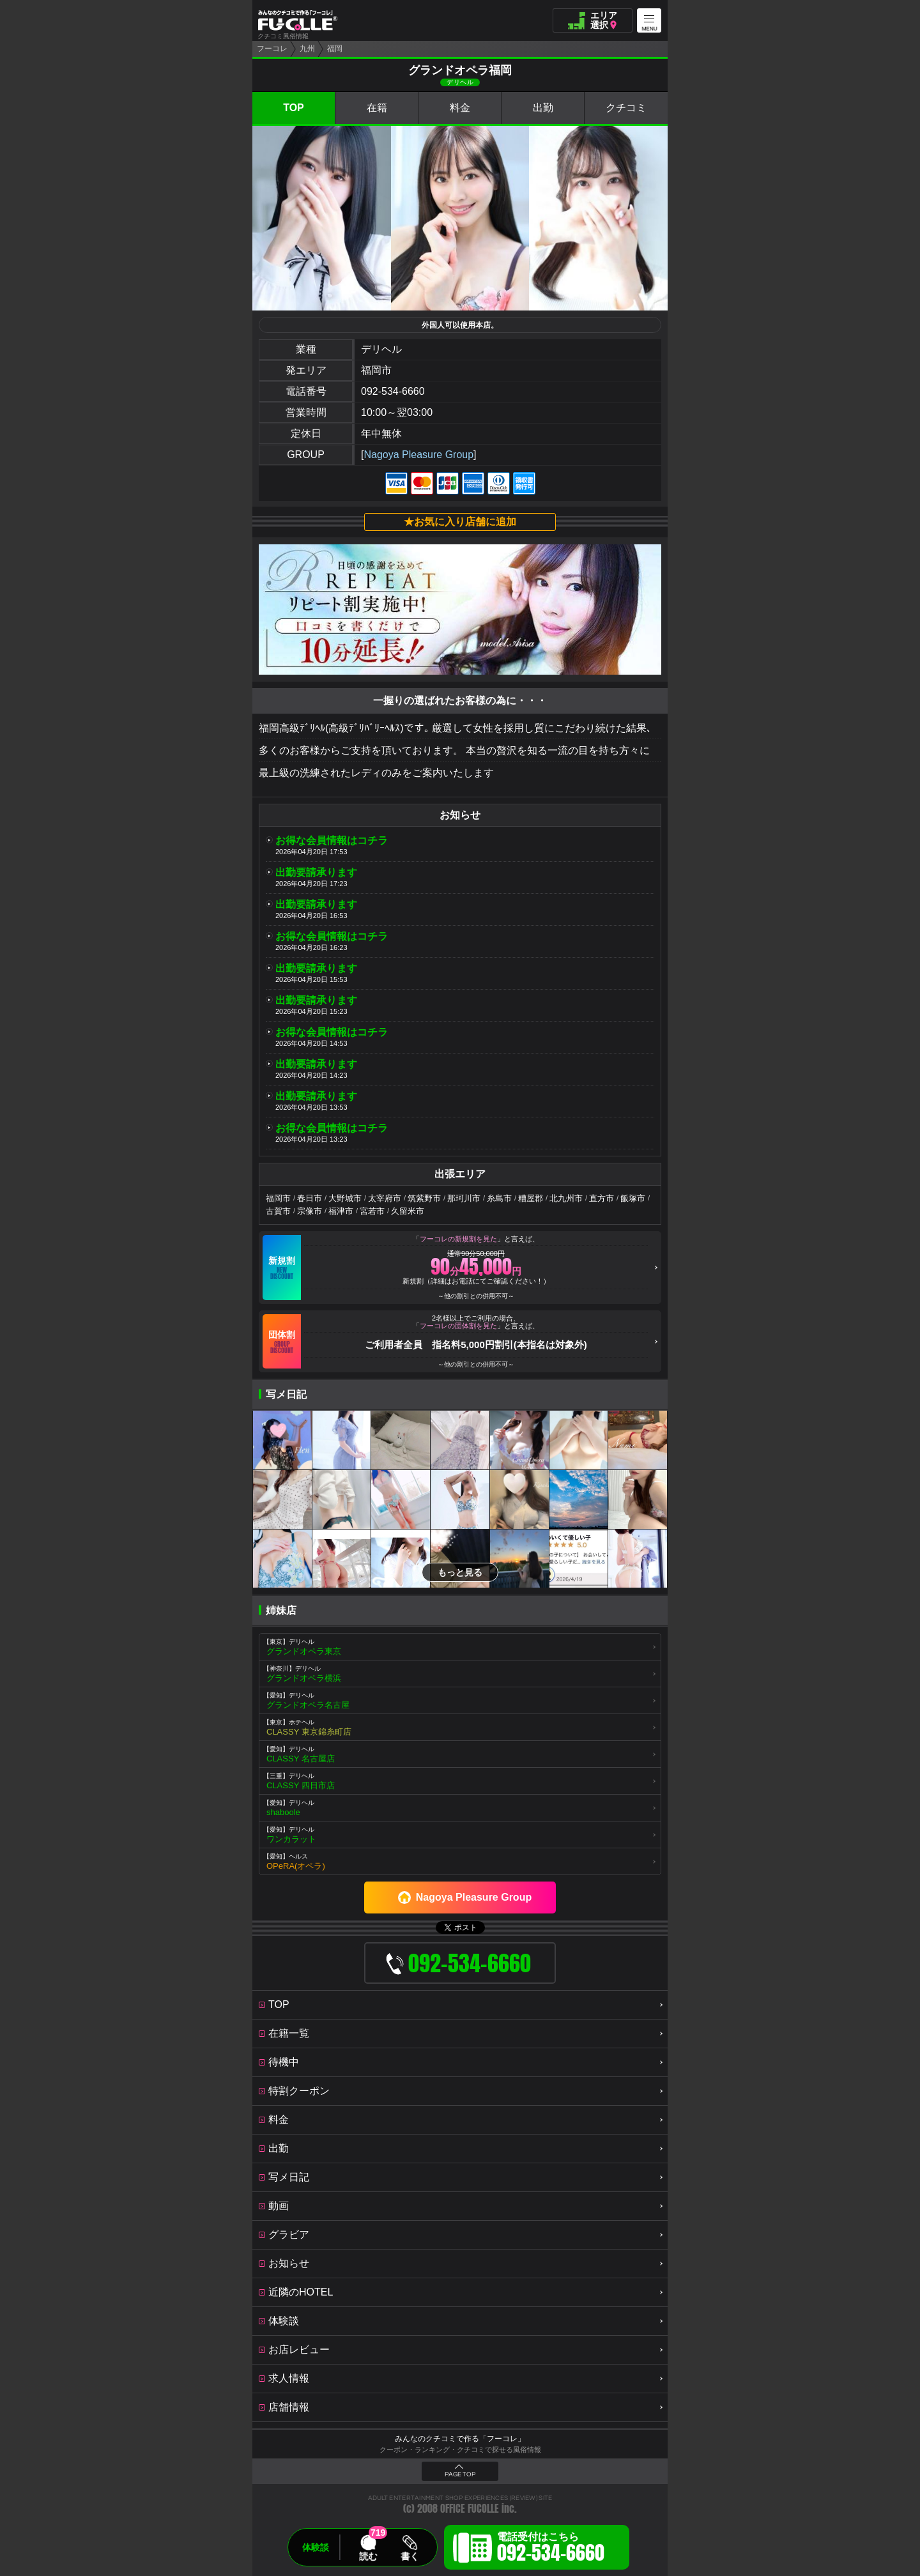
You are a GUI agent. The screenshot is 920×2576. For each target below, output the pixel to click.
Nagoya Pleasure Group (418, 454)
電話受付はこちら (550, 2549)
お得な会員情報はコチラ (331, 840)
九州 (307, 48)
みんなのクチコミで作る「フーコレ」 (460, 2438)
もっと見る (460, 1572)
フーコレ (272, 48)
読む (368, 2556)
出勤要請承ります (316, 872)
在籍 (377, 107)
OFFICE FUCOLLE (469, 2508)
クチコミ (626, 107)
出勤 (543, 107)
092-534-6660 (393, 391)
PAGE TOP (460, 2474)
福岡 (334, 48)
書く (409, 2556)
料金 (460, 107)
